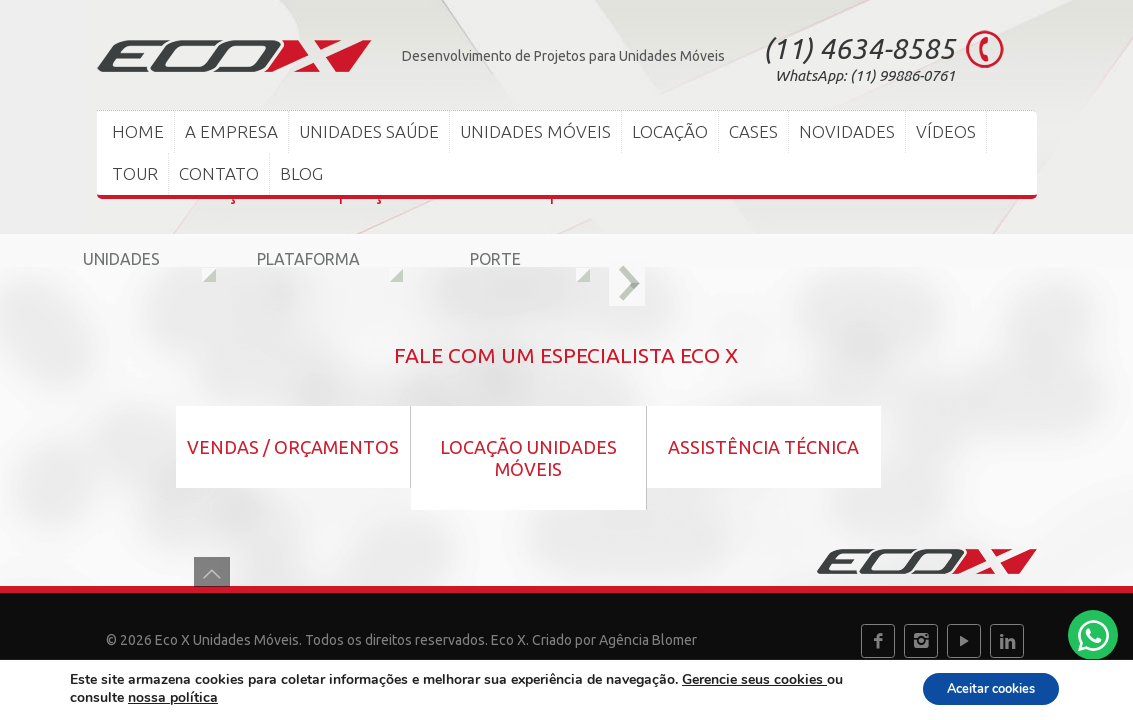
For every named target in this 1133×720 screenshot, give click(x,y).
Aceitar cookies (979, 688)
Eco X (508, 640)
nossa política (173, 697)
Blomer (674, 640)
